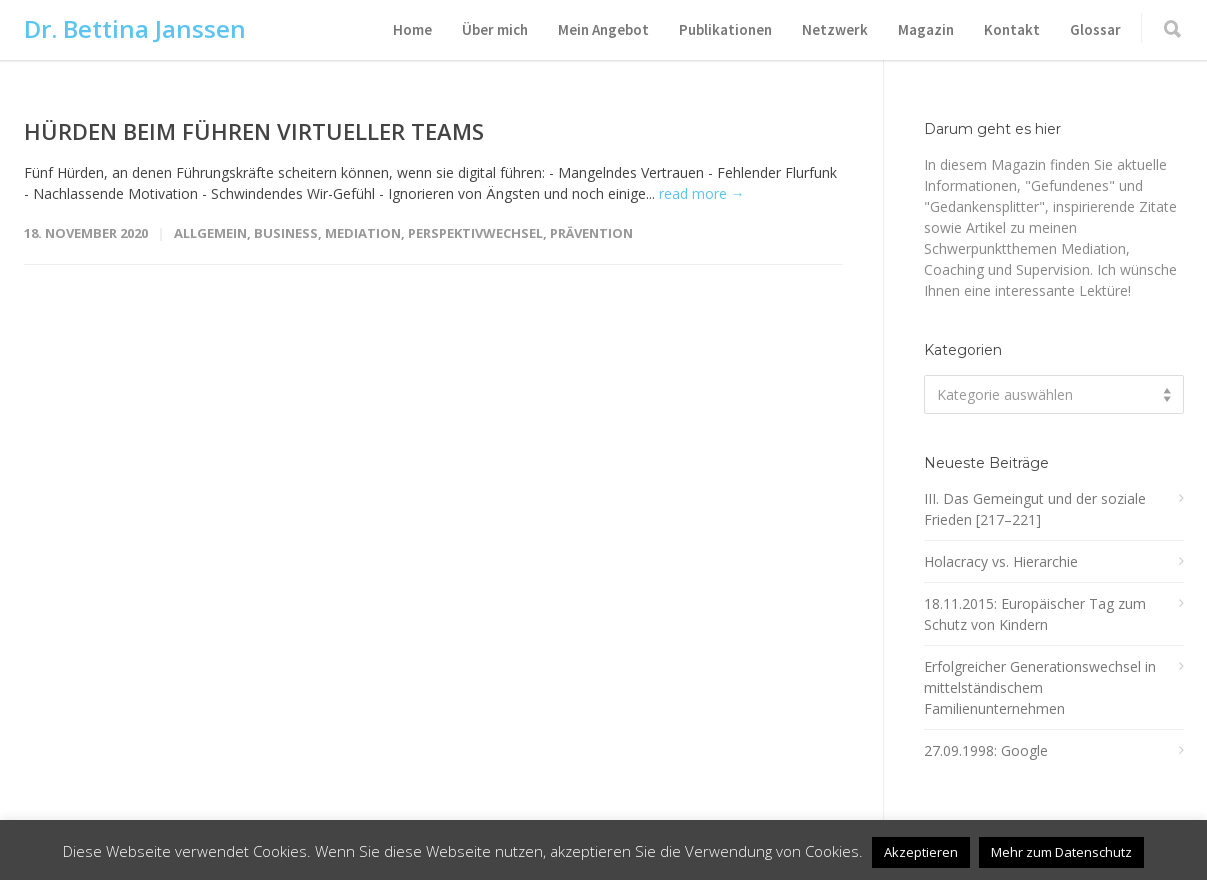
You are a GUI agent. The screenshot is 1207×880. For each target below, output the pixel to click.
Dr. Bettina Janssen (135, 28)
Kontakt (1012, 29)
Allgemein (210, 233)
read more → (702, 193)
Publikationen (725, 29)
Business (286, 233)
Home (412, 29)
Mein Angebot (603, 29)
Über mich (495, 29)
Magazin (926, 29)
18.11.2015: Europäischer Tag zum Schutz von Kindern (1035, 614)
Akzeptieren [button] (921, 852)
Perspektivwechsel (475, 233)
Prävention (591, 233)
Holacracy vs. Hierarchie (1001, 561)
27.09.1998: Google (986, 750)
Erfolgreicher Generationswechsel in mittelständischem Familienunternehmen (1040, 687)
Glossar (1095, 29)
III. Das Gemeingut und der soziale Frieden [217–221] (1035, 509)
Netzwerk (835, 29)
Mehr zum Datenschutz (1061, 852)
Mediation (363, 233)
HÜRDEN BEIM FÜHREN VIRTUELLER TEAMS (254, 131)
